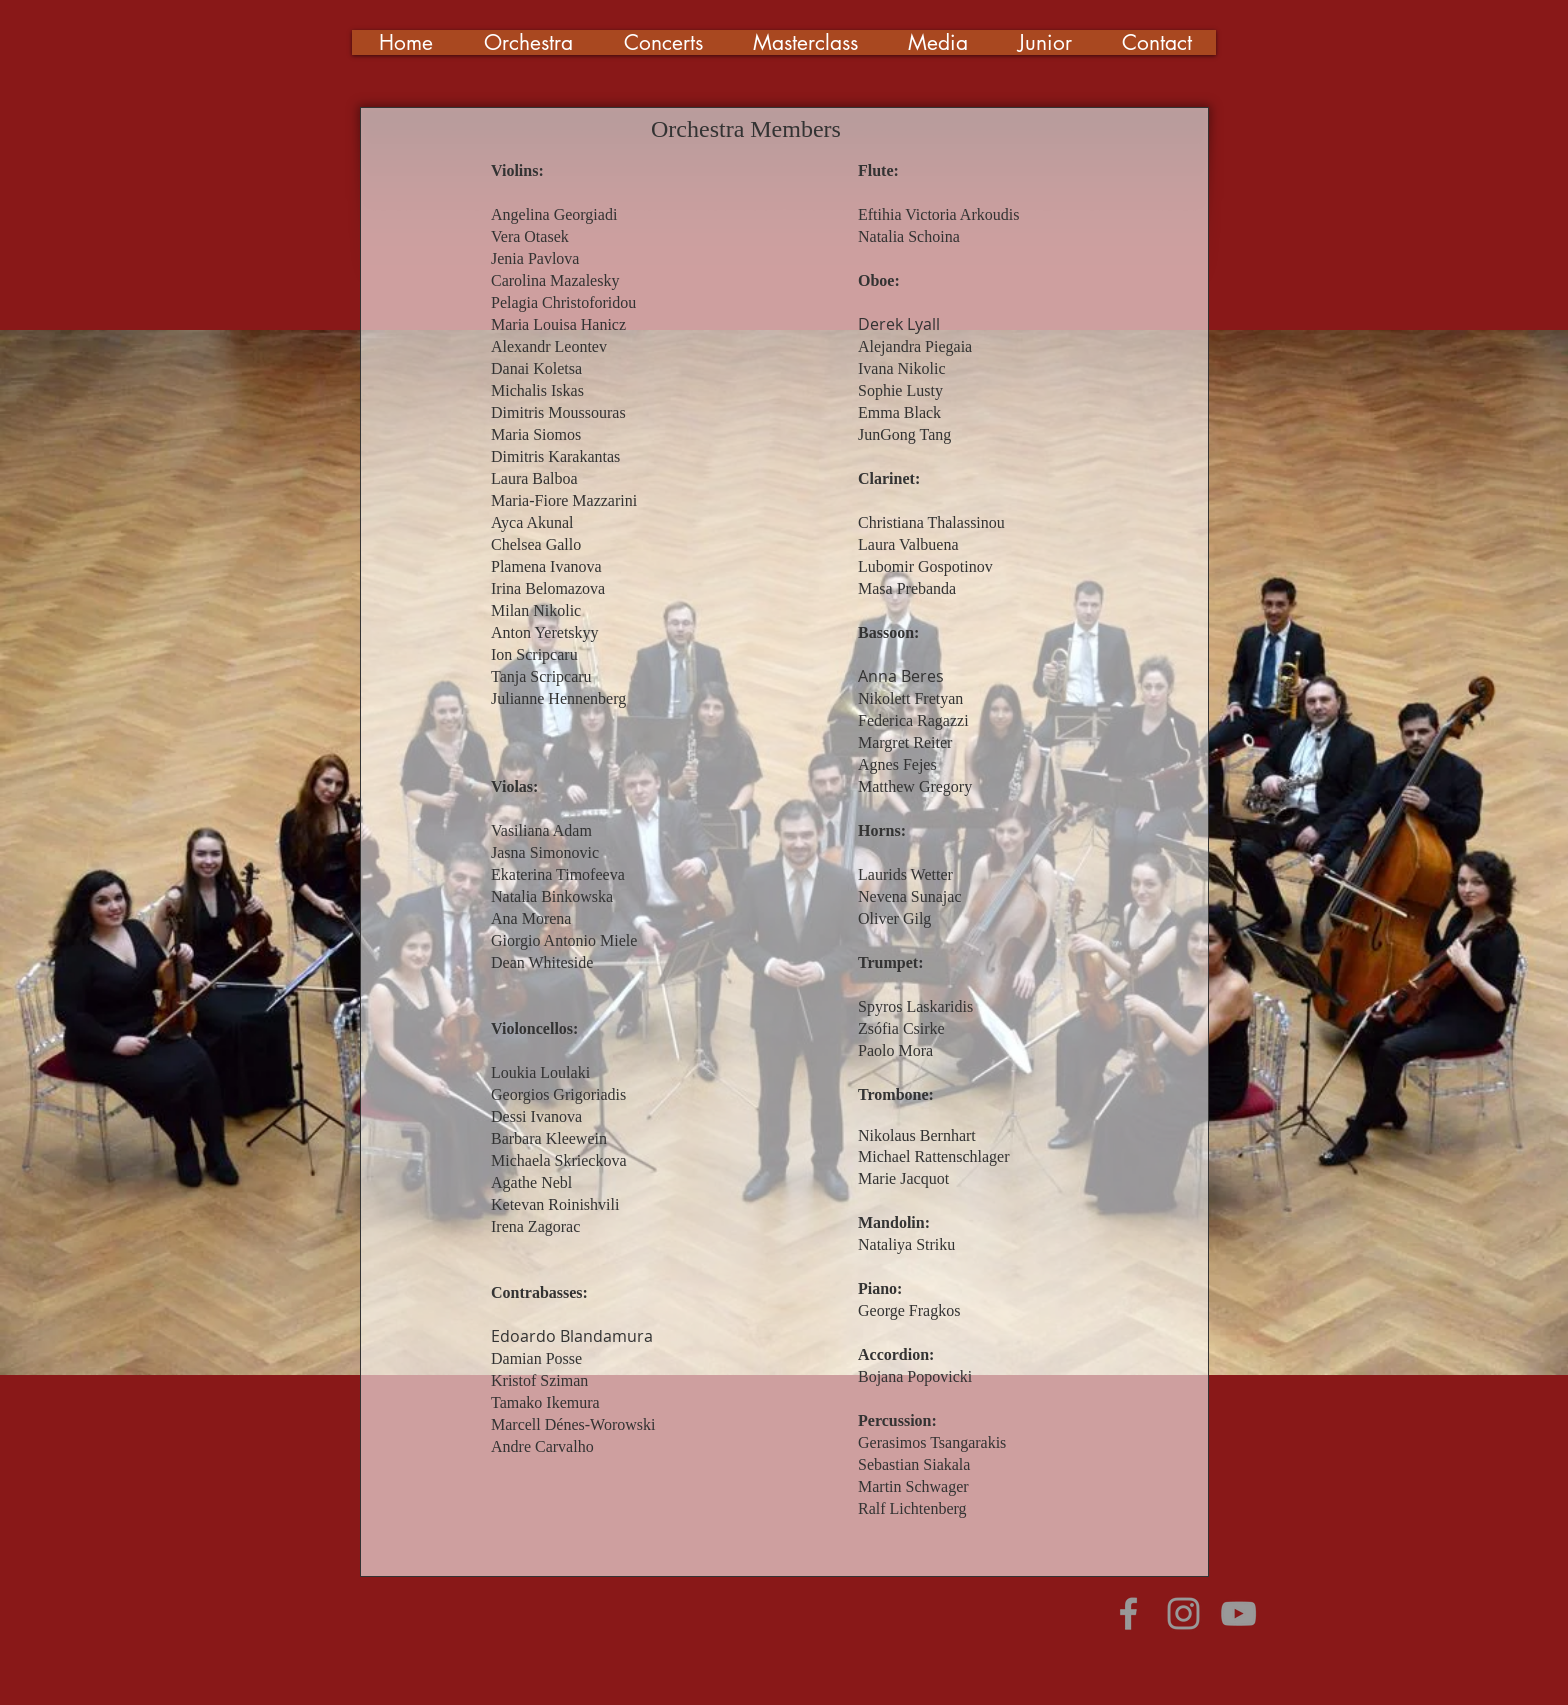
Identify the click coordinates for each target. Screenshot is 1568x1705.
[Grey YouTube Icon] (1238, 1613)
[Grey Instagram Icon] (1183, 1613)
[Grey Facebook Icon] (1128, 1613)
